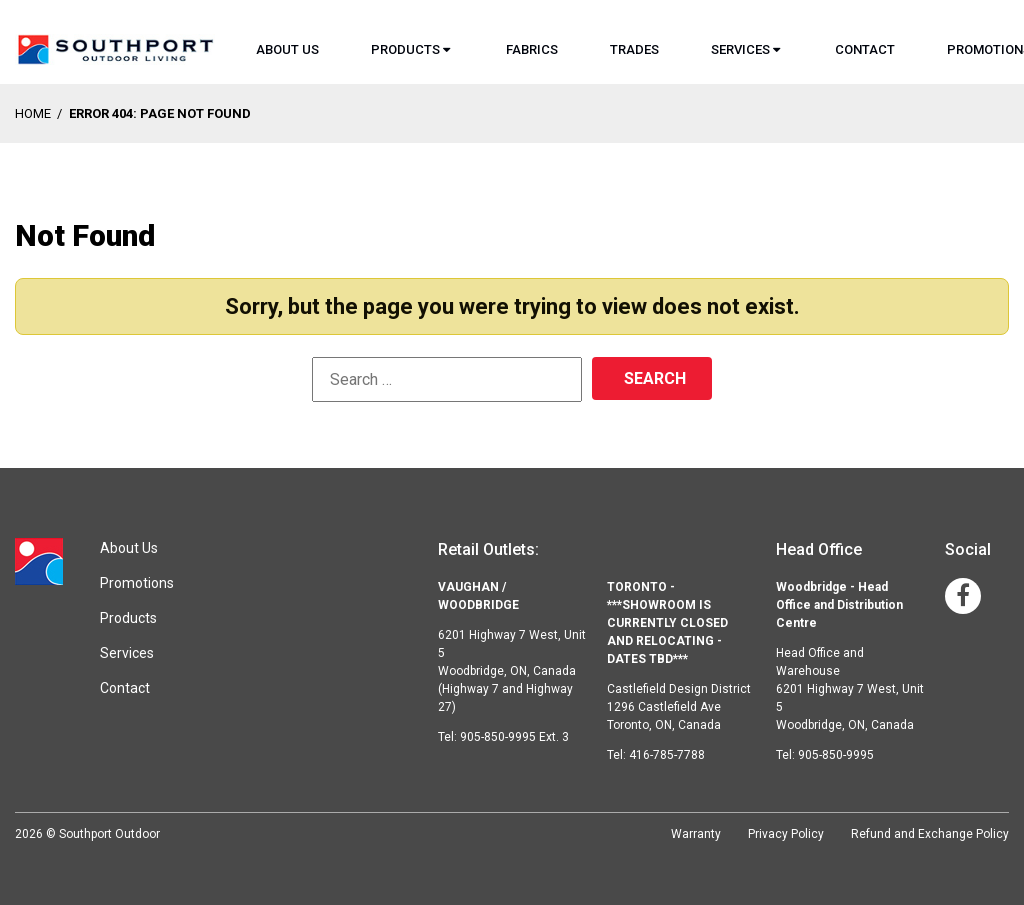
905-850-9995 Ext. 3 (514, 737)
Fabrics (532, 49)
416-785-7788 (667, 755)
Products (405, 49)
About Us (287, 49)
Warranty (696, 834)
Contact (865, 49)
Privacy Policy (786, 834)
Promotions (137, 583)
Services (740, 49)
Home (33, 113)
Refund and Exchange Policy (930, 834)
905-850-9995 (836, 755)
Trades (634, 49)
